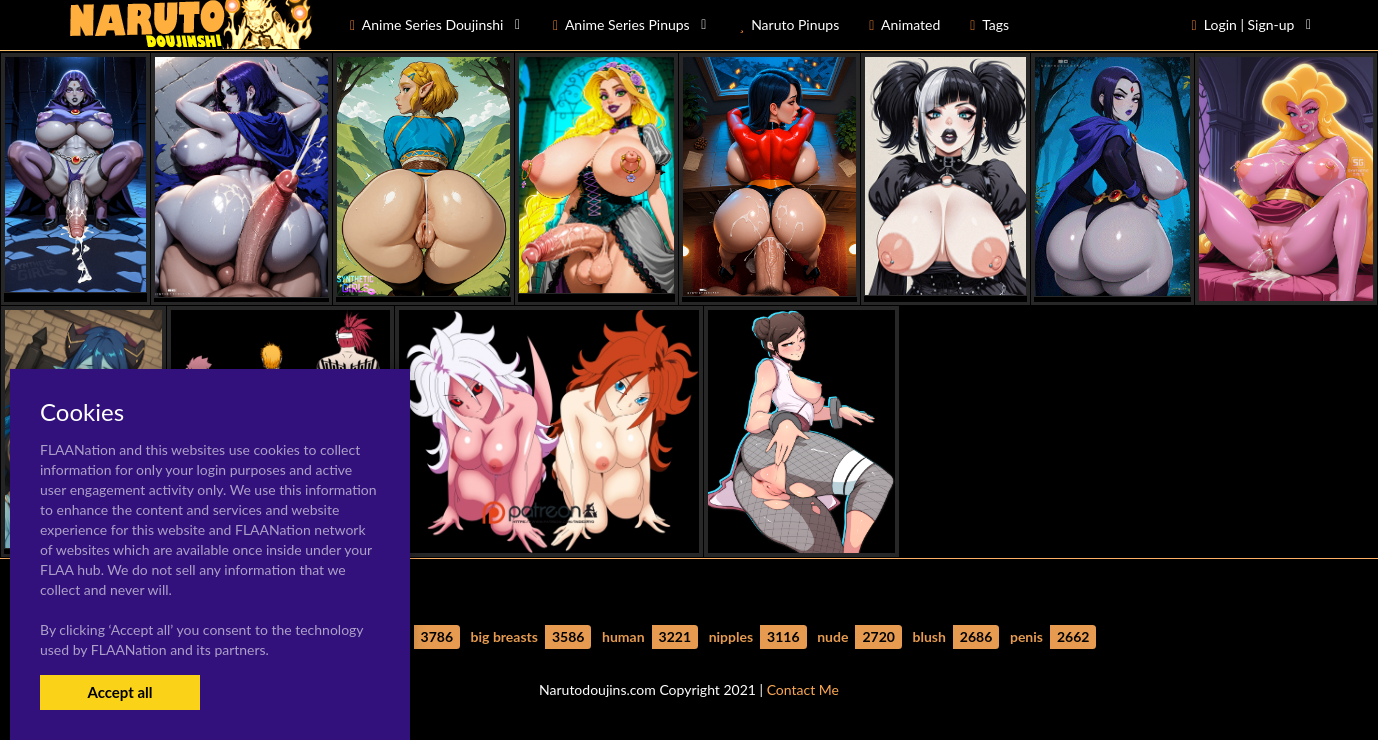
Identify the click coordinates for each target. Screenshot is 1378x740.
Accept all (119, 692)
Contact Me (803, 689)
